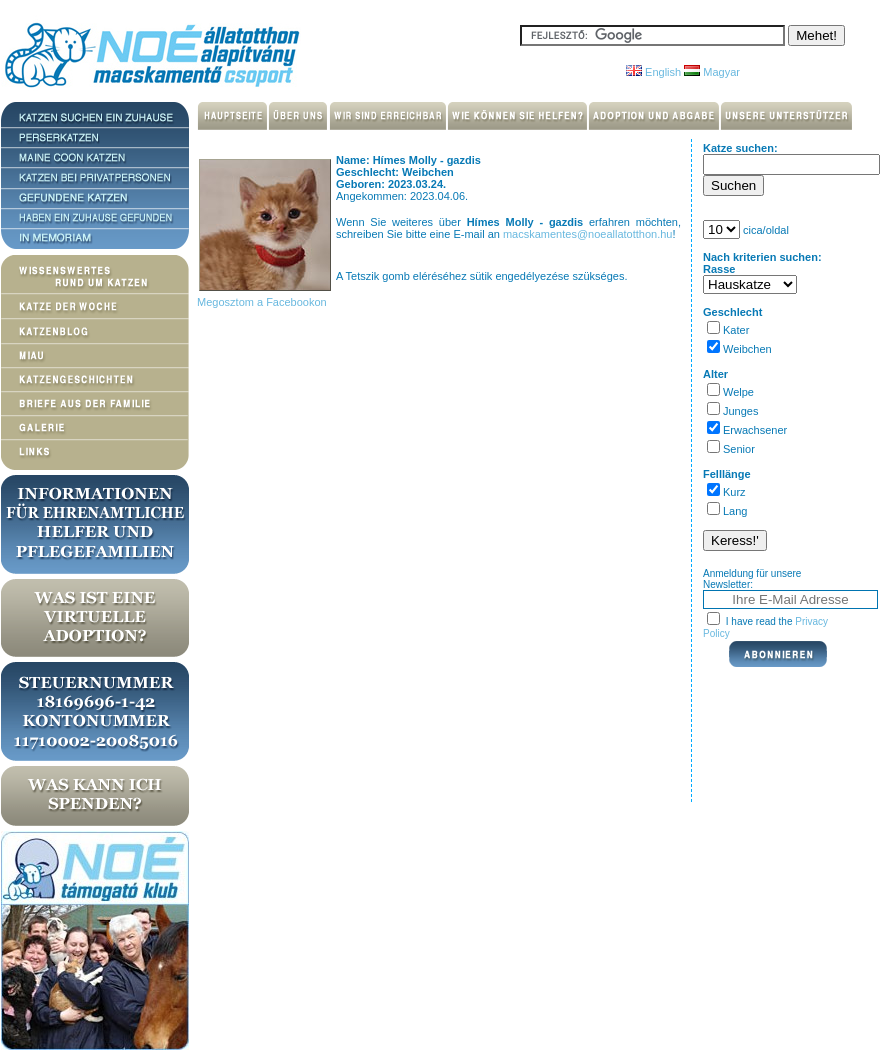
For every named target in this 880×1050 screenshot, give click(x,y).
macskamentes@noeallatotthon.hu (588, 234)
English (653, 72)
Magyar (712, 72)
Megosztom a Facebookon (260, 302)
